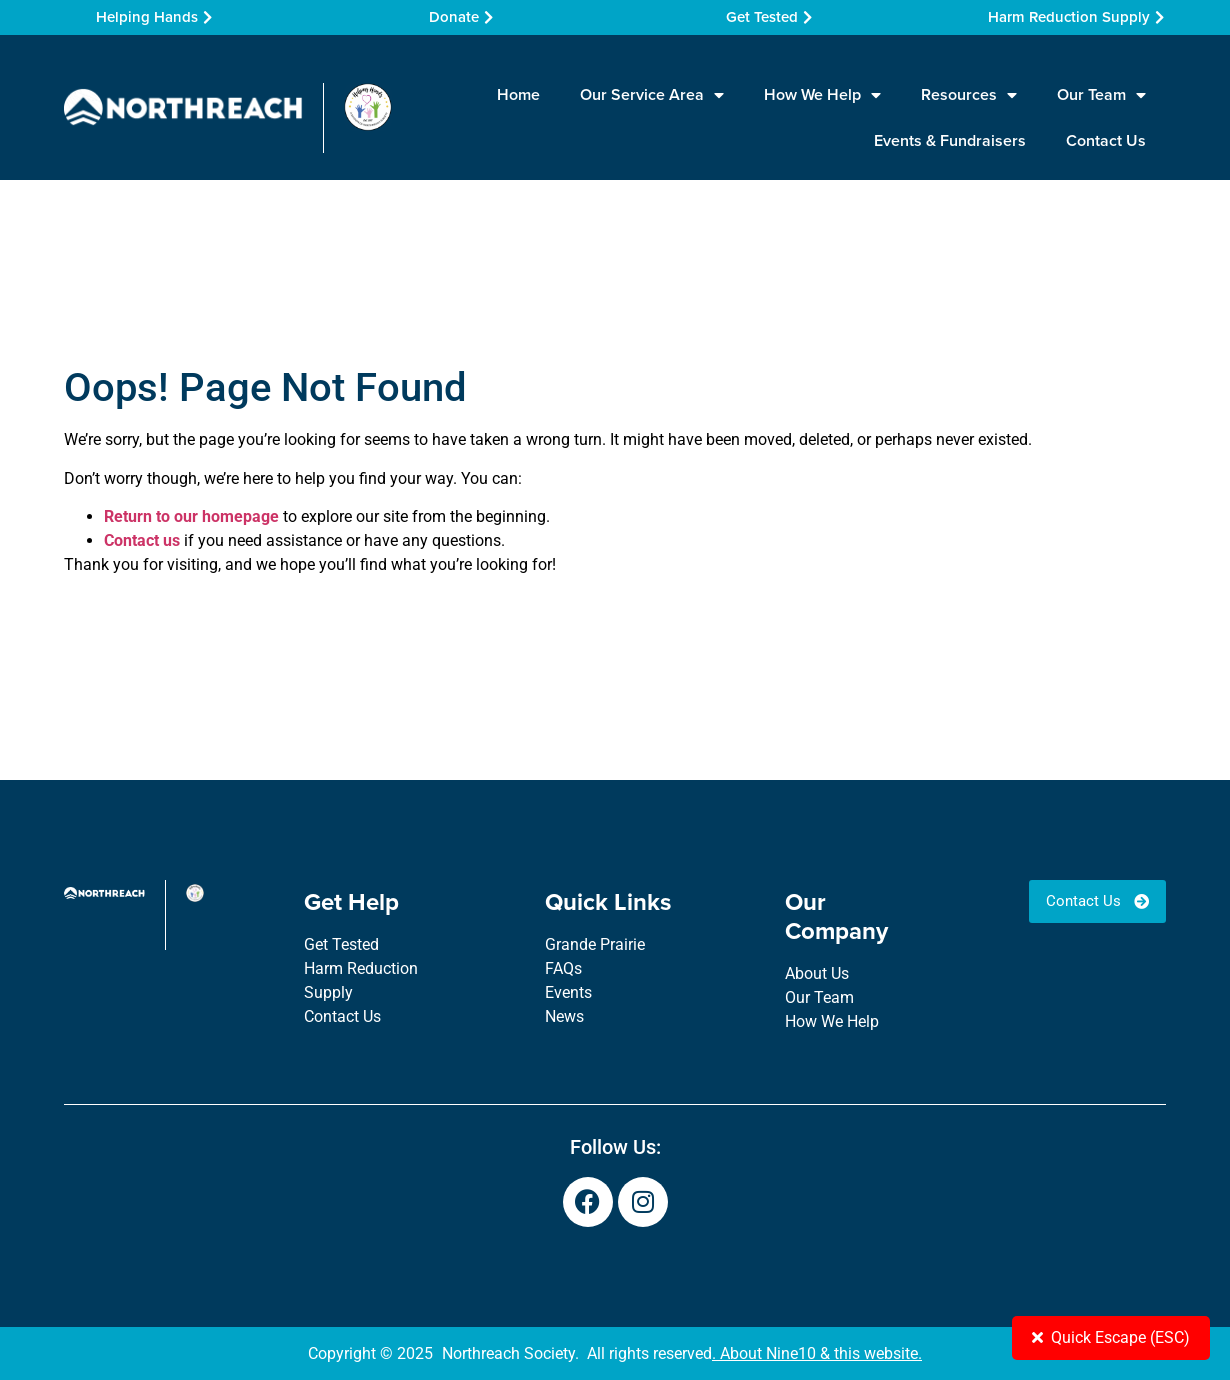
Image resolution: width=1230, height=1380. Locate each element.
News (564, 1016)
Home (518, 94)
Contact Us (1106, 140)
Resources (969, 95)
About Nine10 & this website (819, 1353)
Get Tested (341, 944)
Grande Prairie (595, 944)
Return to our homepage (191, 516)
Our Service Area (652, 95)
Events (568, 992)
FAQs (563, 968)
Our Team (1101, 95)
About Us (817, 973)
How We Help (822, 95)
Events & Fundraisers (950, 140)
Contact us (142, 540)
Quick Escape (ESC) (1111, 1337)
